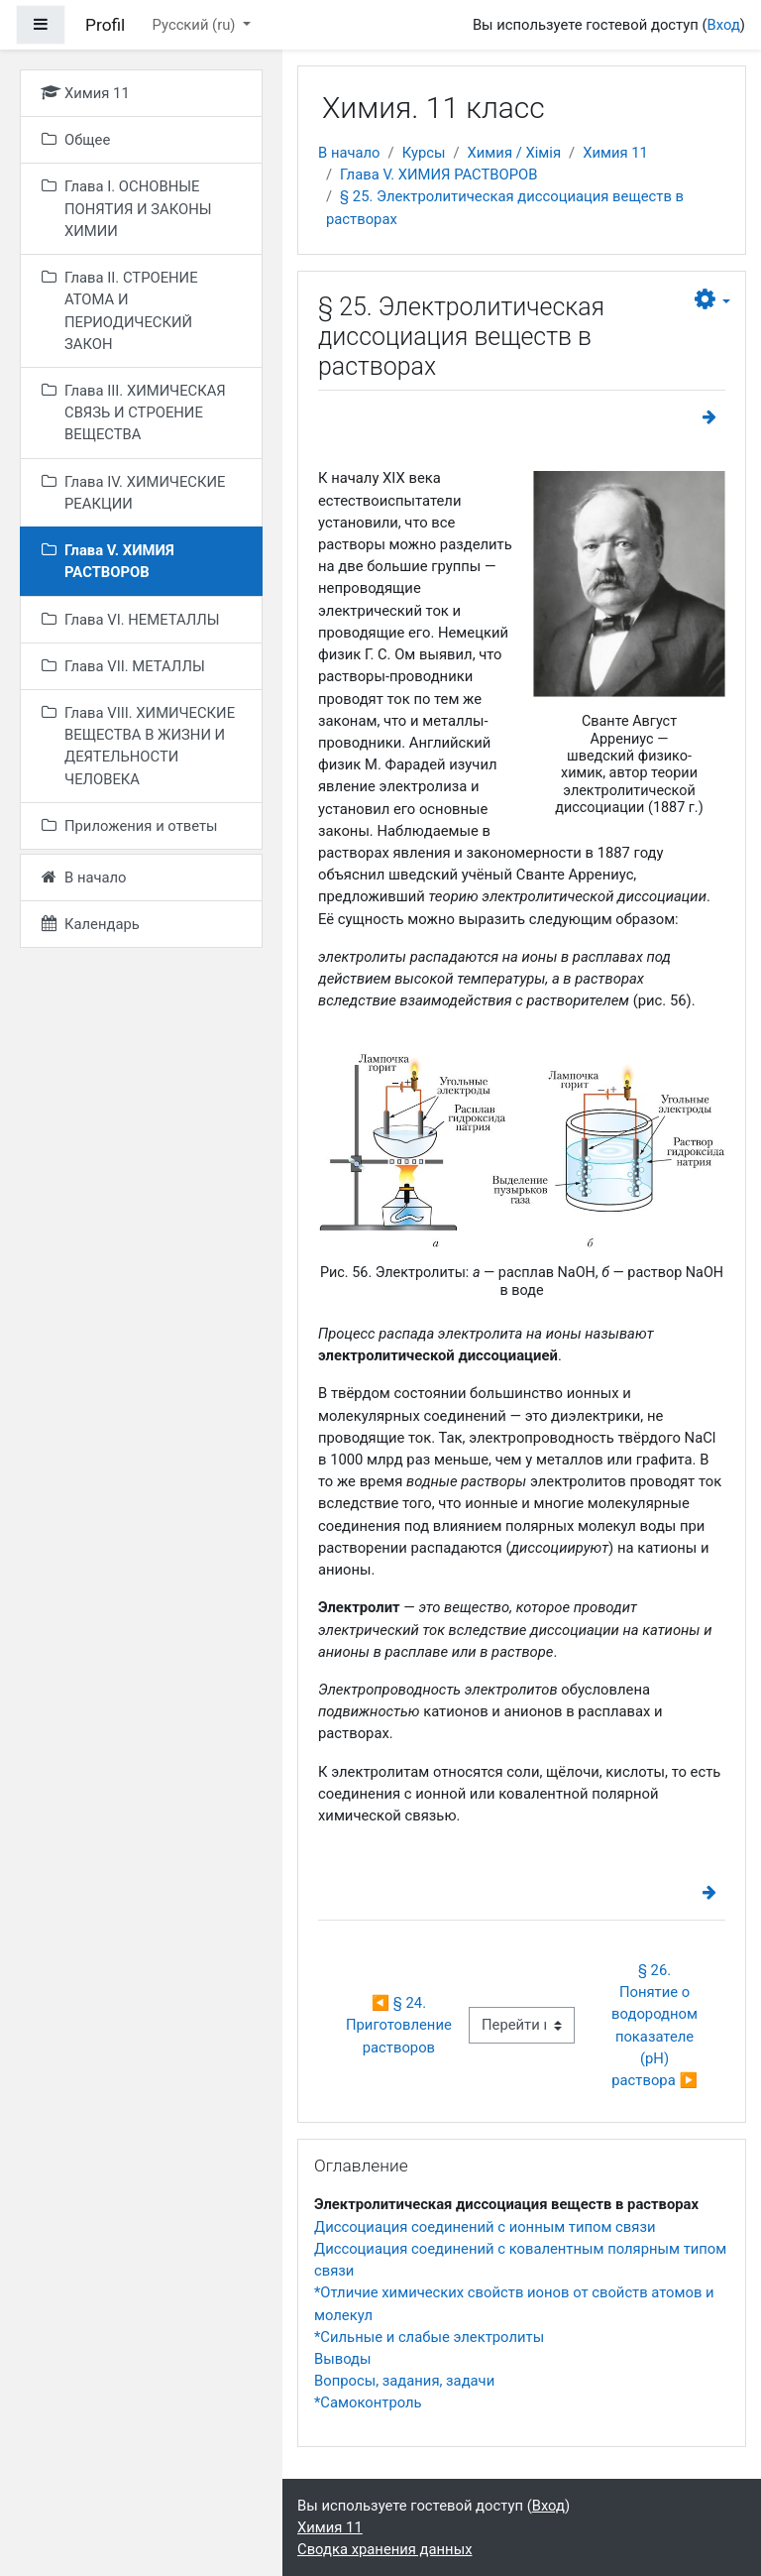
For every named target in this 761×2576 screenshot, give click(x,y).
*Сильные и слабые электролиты (429, 2337)
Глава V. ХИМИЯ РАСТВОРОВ (438, 174)
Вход (723, 25)
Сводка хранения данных (384, 2549)
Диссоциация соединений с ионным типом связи (484, 2227)
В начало (349, 153)
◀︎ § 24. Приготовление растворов (400, 2024)
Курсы (424, 153)
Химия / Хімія (514, 153)
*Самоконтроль (368, 2402)
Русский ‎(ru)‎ (196, 25)
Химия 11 (615, 153)
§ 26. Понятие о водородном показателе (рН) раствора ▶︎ (656, 2025)
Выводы (343, 2359)
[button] (712, 300)
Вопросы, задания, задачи (404, 2381)
